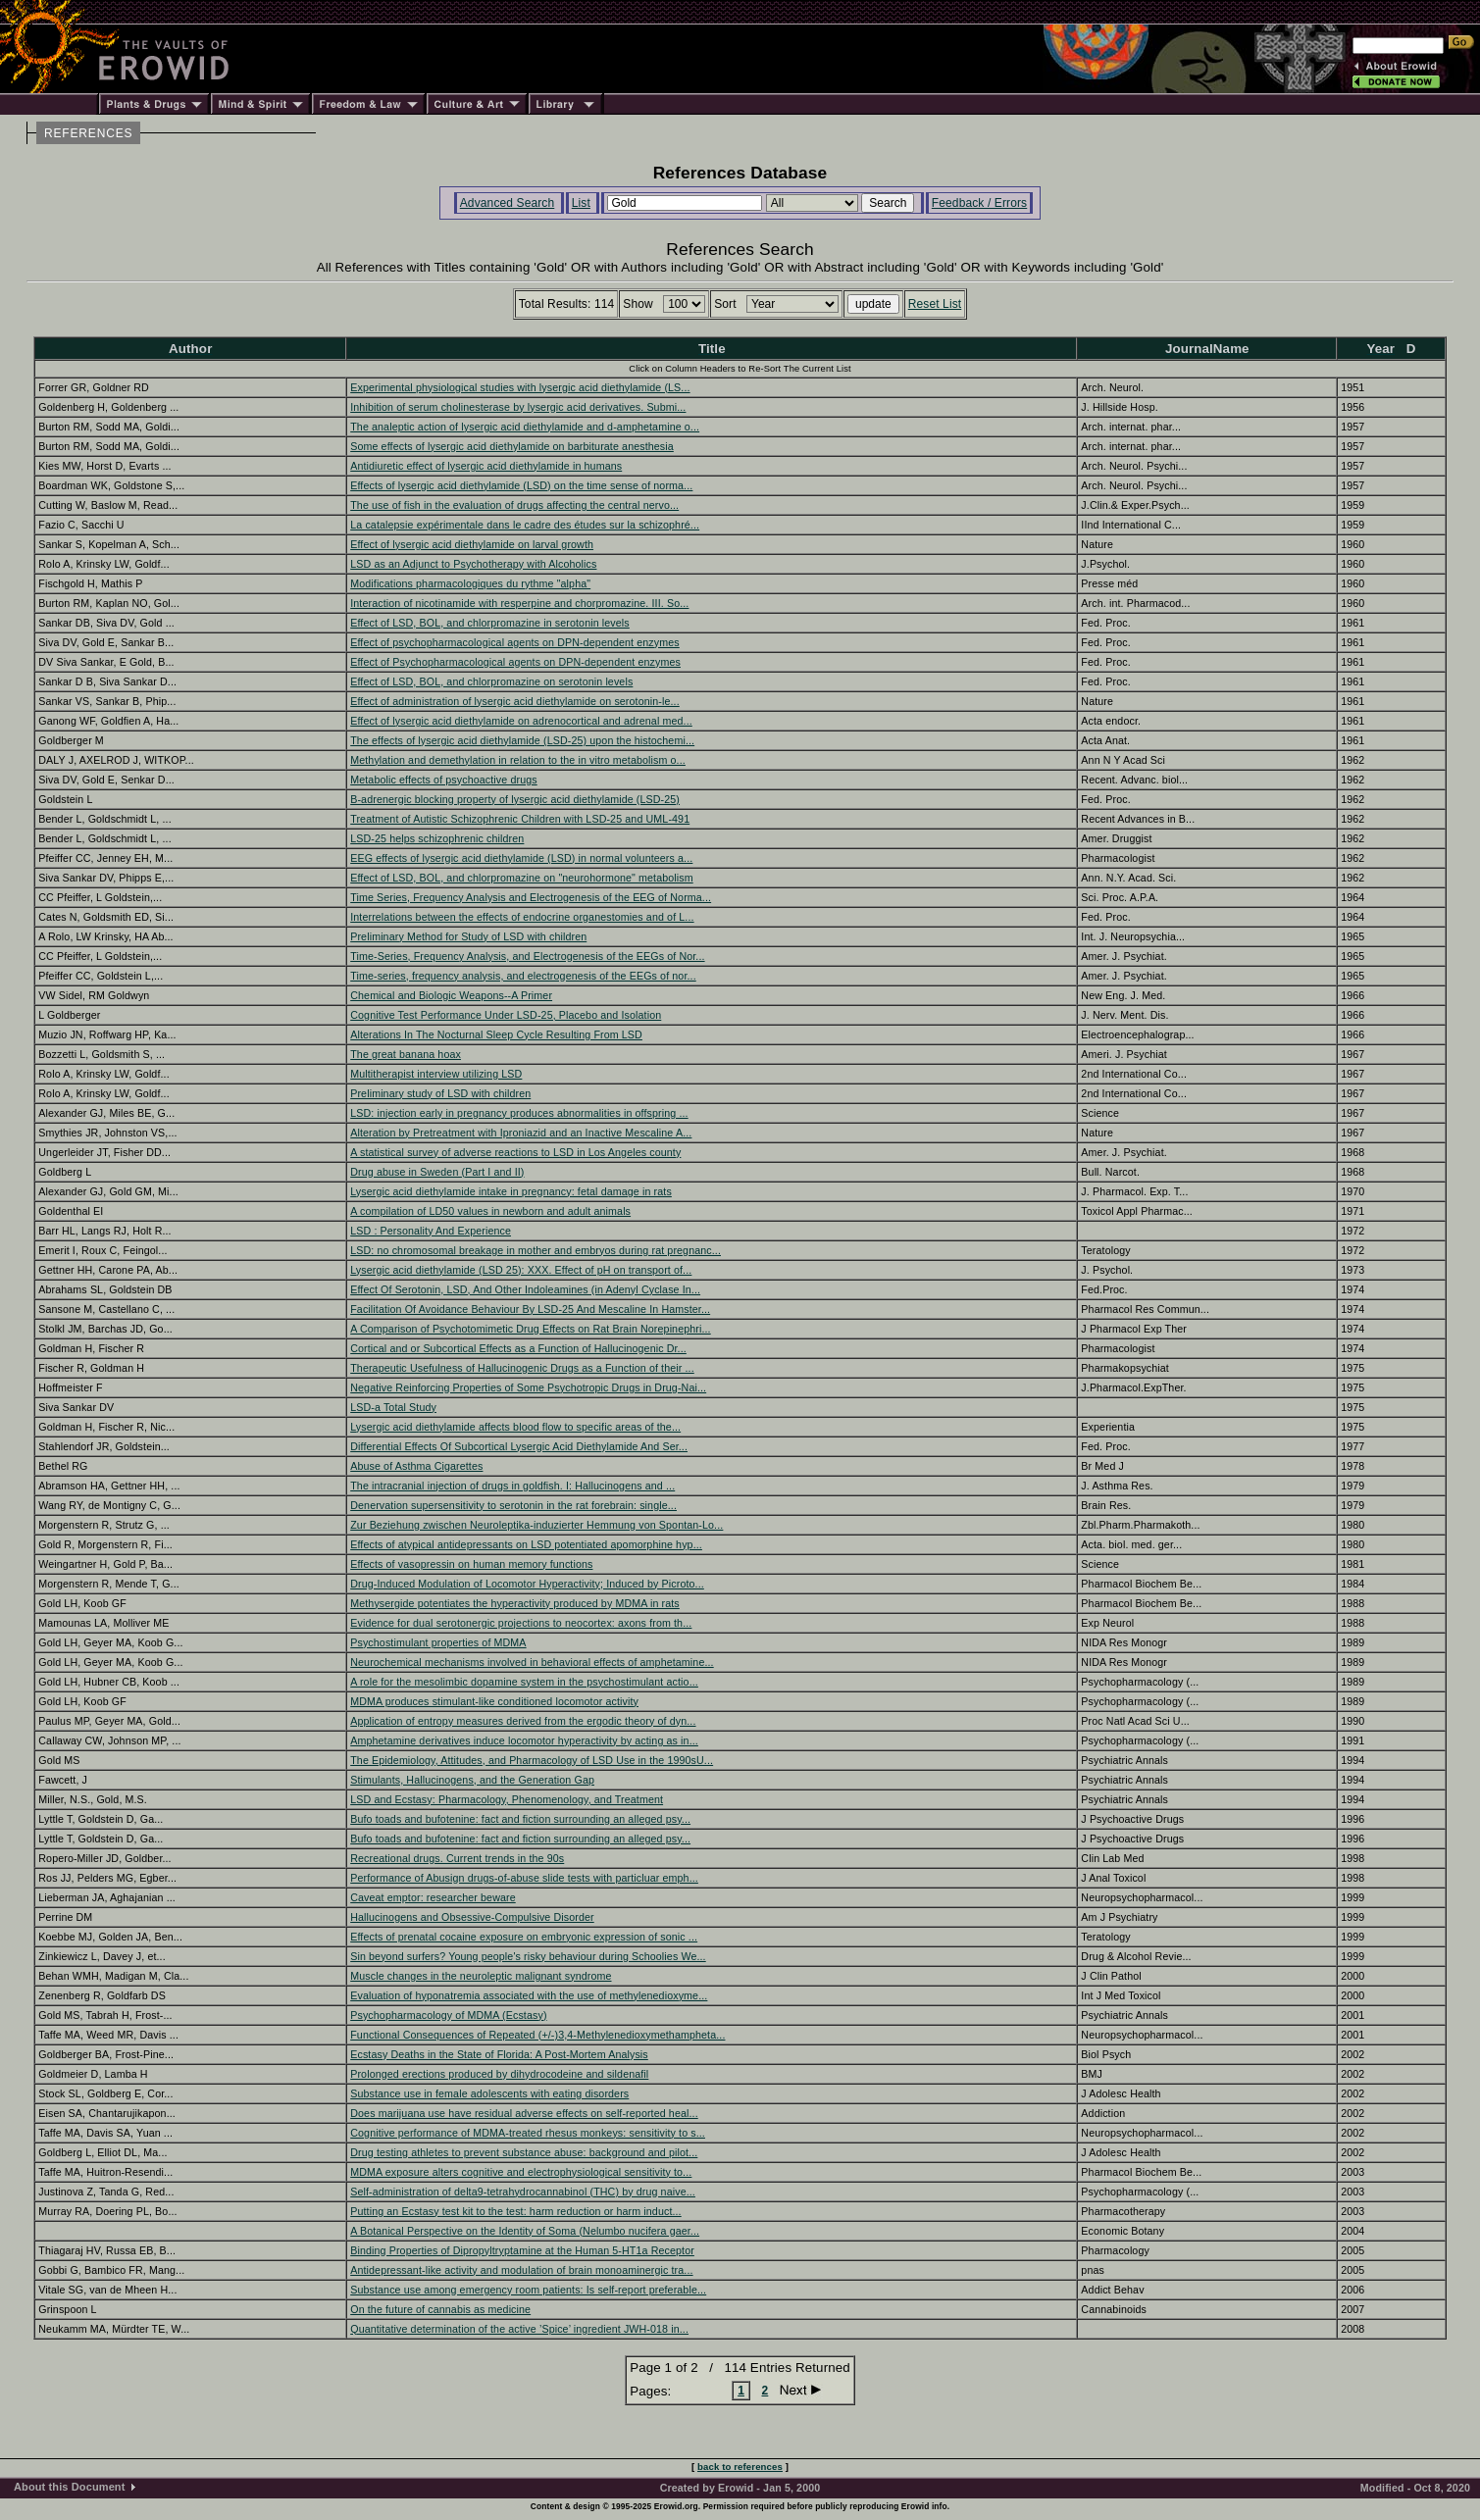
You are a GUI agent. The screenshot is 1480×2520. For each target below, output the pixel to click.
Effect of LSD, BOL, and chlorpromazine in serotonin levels (490, 623)
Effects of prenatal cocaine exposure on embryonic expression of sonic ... (523, 1936)
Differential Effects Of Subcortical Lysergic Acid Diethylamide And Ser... (519, 1446)
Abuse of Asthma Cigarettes (416, 1466)
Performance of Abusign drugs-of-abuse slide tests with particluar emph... (524, 1878)
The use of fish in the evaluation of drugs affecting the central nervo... (514, 505)
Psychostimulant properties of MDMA (438, 1642)
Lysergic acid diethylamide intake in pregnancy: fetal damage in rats (511, 1191)
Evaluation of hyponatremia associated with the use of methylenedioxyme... (528, 1995)
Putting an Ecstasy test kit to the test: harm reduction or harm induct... (515, 2211)
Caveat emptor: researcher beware (433, 1897)
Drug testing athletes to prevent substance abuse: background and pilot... (523, 2152)
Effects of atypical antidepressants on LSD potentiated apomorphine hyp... (526, 1544)
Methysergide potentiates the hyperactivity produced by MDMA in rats (515, 1603)
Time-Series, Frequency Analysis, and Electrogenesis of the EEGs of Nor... (527, 956)
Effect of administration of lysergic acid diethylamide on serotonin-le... (515, 701)
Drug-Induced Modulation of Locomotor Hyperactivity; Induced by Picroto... (527, 1583)
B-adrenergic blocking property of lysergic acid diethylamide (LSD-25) (515, 799)
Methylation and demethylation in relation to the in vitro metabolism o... (518, 760)
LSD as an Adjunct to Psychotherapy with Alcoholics (473, 564)
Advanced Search (507, 203)
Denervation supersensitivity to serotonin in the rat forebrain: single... (513, 1505)
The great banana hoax (405, 1054)
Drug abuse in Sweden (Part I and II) (437, 1172)
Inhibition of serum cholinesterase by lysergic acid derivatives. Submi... (518, 407)
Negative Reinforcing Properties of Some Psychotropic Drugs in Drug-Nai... (528, 1387)
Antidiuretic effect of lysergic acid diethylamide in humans (486, 466)
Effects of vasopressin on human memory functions (471, 1564)
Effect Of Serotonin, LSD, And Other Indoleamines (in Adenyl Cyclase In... (525, 1289)
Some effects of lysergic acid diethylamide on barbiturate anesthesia (512, 446)
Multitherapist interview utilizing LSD (436, 1074)
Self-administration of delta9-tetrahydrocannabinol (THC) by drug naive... (522, 2191)
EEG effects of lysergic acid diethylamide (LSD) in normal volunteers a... (521, 858)
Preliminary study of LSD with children (440, 1093)
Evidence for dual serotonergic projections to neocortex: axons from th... (520, 1623)
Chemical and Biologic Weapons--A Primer (451, 995)
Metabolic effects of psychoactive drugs (443, 779)
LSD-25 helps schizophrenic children (437, 838)
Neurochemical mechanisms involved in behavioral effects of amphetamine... (531, 1662)
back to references (740, 2466)
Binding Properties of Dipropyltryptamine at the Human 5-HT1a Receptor (522, 2250)
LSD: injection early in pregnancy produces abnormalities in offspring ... (519, 1113)
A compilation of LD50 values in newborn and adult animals (490, 1211)
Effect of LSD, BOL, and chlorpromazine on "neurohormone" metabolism (521, 877)
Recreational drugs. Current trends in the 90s (457, 1858)
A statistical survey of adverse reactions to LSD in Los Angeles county (515, 1152)
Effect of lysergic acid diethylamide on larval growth (471, 544)
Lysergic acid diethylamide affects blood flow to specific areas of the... (515, 1427)
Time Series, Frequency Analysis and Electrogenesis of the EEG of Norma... (530, 897)
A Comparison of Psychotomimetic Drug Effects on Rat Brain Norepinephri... (530, 1329)
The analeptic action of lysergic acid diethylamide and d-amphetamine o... (524, 426)
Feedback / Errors (979, 203)
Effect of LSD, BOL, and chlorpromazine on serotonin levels (491, 681)
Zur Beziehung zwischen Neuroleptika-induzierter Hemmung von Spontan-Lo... (536, 1525)
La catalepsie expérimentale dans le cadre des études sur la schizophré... (524, 524)
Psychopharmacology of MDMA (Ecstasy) (448, 2015)
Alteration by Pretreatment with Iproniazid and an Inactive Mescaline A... (520, 1132)
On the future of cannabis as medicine (440, 2309)
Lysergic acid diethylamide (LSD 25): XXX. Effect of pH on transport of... (520, 1270)
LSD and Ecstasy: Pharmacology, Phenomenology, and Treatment (506, 1799)
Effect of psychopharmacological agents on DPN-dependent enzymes (515, 642)
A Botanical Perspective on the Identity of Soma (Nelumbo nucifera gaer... (524, 2231)
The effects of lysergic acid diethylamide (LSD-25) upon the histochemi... (522, 740)
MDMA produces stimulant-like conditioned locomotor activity (494, 1701)
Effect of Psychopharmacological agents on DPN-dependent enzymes (515, 662)
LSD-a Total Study (393, 1407)
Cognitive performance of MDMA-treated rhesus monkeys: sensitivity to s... (527, 2133)
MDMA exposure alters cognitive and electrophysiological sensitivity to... (520, 2172)
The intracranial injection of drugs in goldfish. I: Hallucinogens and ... (512, 1485)
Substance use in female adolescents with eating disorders (489, 2093)
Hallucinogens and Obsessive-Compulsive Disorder (471, 1917)
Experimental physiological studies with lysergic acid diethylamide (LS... (519, 387)
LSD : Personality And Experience (430, 1230)
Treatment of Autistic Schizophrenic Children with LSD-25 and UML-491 (519, 819)
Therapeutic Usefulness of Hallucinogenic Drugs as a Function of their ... (522, 1368)
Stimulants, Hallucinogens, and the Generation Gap (472, 1780)
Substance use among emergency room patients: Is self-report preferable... (528, 2289)
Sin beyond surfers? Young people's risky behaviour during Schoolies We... (527, 1956)
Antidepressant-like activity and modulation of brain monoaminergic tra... (521, 2270)
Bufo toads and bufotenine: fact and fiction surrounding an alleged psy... (520, 1819)
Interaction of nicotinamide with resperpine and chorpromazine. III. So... (519, 603)
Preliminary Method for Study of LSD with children (468, 936)
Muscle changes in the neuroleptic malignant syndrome (480, 1976)
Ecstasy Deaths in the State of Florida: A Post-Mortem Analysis (499, 2054)
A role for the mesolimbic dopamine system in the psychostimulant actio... (524, 1682)
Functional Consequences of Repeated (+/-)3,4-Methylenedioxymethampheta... (537, 2035)
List (581, 203)
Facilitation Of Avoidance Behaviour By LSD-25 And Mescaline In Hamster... (530, 1309)
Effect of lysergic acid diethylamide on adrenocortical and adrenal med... (521, 721)
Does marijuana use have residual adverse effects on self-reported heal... (524, 2113)
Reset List (935, 304)
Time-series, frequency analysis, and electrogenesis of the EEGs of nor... (523, 976)
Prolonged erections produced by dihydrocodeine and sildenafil (499, 2074)
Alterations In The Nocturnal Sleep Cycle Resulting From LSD (496, 1034)
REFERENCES (88, 133)
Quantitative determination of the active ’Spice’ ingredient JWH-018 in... (519, 2329)
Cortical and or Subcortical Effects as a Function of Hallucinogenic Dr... (518, 1348)
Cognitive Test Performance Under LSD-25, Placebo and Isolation (505, 1015)
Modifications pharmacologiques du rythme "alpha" (470, 583)
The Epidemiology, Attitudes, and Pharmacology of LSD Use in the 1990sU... (531, 1760)
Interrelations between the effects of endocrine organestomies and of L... (521, 917)
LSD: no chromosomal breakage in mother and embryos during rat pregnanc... (535, 1250)
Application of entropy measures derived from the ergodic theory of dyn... (522, 1721)
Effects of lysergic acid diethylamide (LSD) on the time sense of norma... (521, 485)
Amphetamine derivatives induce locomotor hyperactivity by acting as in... (524, 1740)
